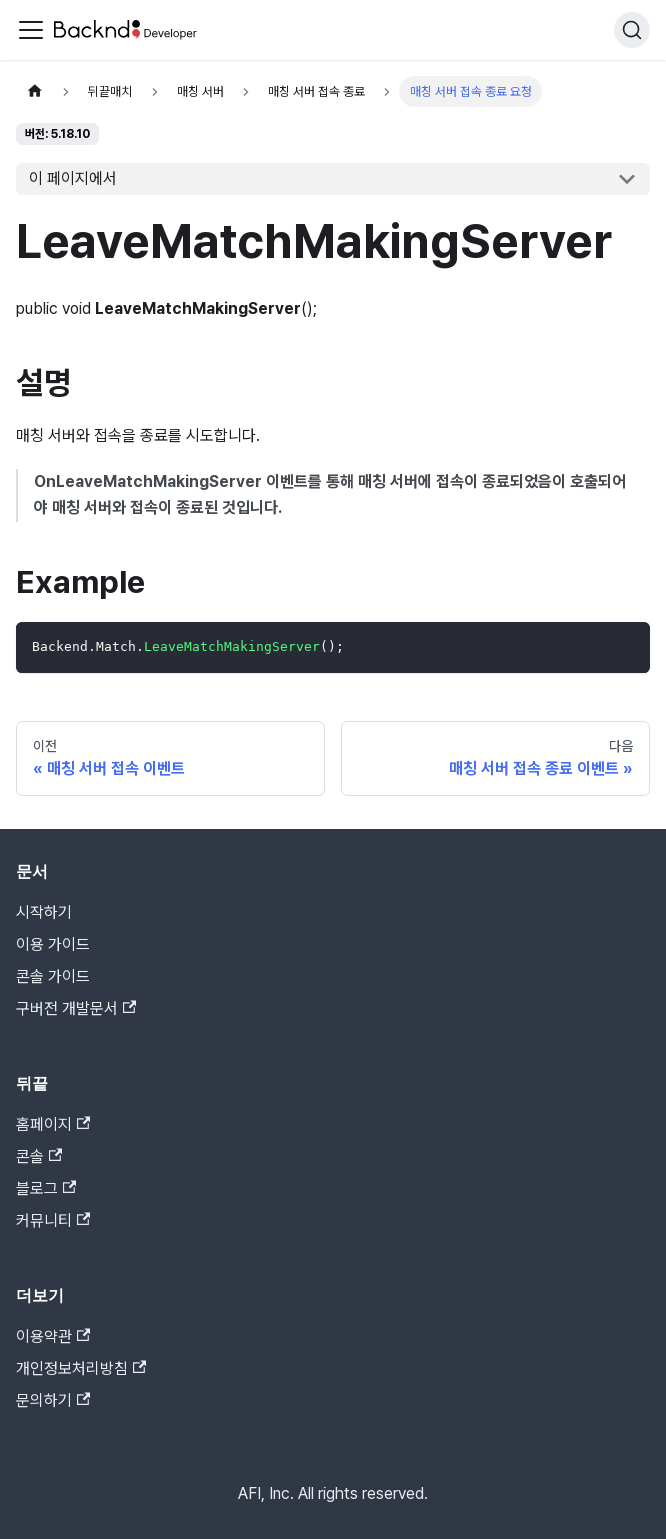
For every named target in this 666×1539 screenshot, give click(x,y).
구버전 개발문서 (76, 1008)
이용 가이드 (53, 944)
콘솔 (39, 1156)
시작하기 (44, 912)
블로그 (46, 1188)
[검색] (632, 30)
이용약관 (53, 1336)
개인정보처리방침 (81, 1368)
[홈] (35, 91)
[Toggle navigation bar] (31, 30)
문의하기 (53, 1400)
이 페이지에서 (73, 178)
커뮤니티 (53, 1220)
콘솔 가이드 (53, 976)
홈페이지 (53, 1124)
